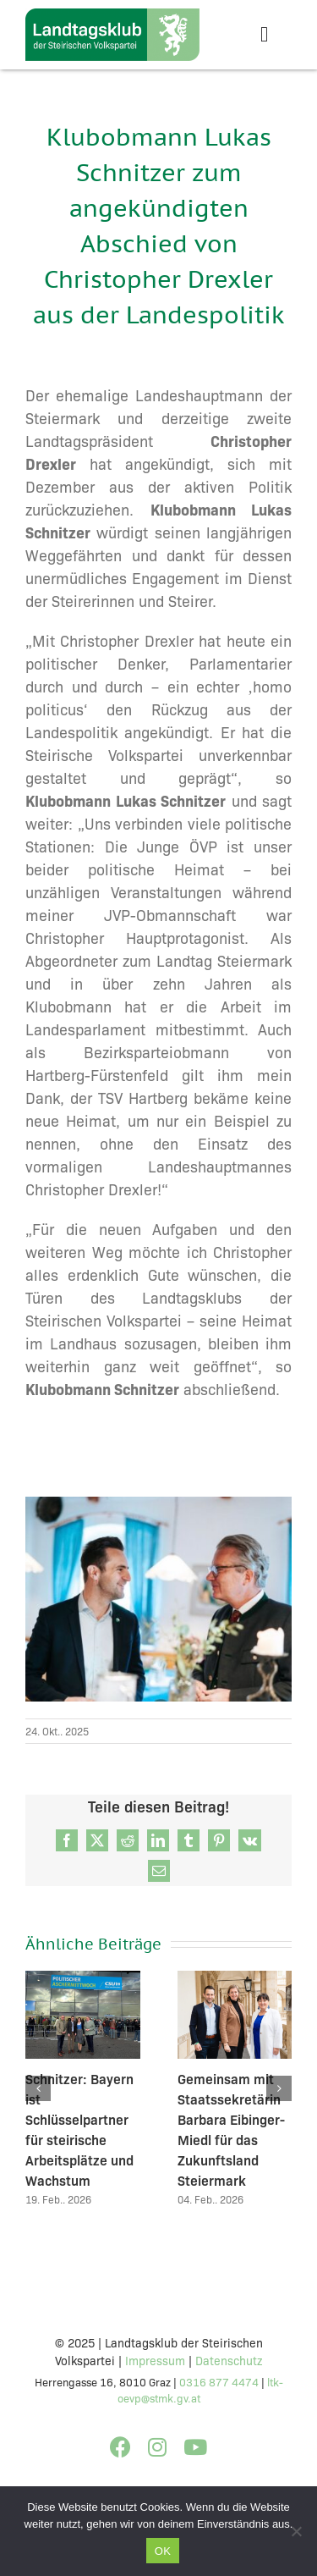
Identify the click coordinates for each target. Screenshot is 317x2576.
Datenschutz (228, 2360)
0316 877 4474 (219, 2381)
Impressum (155, 2360)
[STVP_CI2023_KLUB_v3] (112, 15)
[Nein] (295, 2531)
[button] (38, 2089)
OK (163, 2551)
